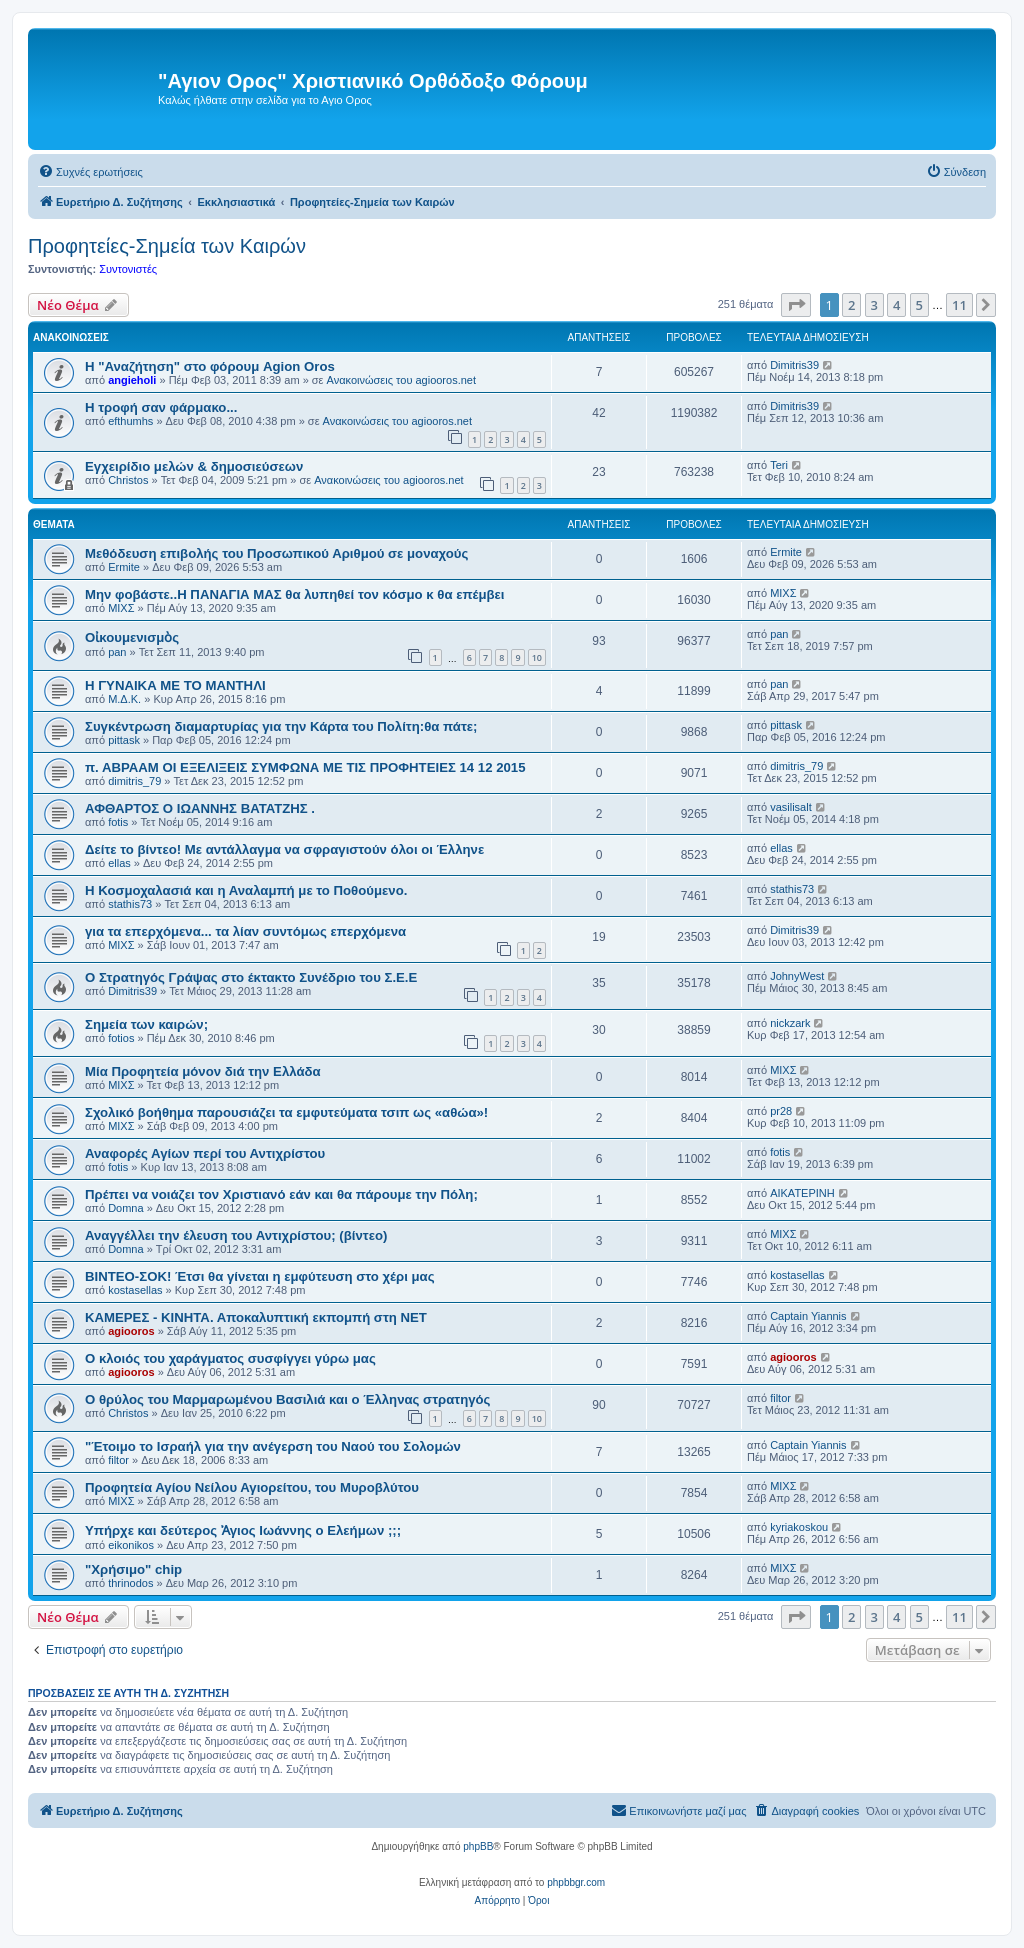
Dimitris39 (794, 365)
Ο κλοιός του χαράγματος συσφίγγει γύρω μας (230, 1358)
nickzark (790, 1023)
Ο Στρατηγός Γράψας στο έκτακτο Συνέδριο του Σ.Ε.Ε (251, 977)
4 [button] (896, 305)
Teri (779, 465)
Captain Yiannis (808, 1316)
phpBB (478, 1846)
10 (537, 657)
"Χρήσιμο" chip (133, 1569)
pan (117, 652)
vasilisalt (791, 807)
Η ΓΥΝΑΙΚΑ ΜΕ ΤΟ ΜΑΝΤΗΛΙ (175, 685)
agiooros (131, 1331)
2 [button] (851, 305)
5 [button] (919, 305)
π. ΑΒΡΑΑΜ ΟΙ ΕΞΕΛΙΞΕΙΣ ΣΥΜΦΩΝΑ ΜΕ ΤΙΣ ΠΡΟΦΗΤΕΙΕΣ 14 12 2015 (305, 767)
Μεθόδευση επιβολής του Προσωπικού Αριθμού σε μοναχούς (276, 553)
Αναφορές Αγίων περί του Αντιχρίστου (205, 1153)
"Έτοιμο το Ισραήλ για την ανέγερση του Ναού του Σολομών (273, 1446)
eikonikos (131, 1545)
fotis (118, 822)
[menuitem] (90, 172)
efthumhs (130, 421)
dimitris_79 (134, 781)
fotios (121, 1038)
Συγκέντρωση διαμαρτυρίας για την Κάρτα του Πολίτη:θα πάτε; (281, 726)
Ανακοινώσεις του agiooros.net (401, 380)
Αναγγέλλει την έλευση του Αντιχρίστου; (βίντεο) (236, 1235)
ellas (119, 863)
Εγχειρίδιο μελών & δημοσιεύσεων (194, 466)
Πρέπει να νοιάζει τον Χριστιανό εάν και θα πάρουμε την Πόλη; (281, 1194)
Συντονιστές (128, 269)
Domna (125, 1208)
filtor (780, 1398)
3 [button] (874, 305)
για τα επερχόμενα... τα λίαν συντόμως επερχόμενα (245, 931)
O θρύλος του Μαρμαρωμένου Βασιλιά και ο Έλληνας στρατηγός (287, 1399)
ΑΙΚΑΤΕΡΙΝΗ (802, 1193)
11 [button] (959, 305)
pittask (124, 740)
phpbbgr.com (576, 1882)
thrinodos (130, 1583)
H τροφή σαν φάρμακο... (161, 407)
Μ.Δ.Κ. (124, 699)
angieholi (132, 380)
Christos (128, 480)
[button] (796, 305)
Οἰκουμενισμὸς (132, 637)
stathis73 (130, 904)
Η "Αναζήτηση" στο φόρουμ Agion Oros (210, 366)
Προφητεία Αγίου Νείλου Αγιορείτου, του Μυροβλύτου (252, 1487)
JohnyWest (797, 976)
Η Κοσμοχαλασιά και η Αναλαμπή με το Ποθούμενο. (246, 890)
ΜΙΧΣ (121, 608)
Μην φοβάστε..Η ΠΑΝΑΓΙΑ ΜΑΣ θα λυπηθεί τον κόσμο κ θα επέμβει (295, 594)
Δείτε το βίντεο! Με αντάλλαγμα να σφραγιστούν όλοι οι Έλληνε (284, 849)
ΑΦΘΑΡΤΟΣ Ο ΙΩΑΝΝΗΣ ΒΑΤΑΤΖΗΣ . (200, 808)
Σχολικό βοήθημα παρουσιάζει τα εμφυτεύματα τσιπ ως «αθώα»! (286, 1112)
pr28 (781, 1111)
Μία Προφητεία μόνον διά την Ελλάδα (203, 1071)
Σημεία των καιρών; (146, 1024)
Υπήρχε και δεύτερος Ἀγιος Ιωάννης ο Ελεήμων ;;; (243, 1530)
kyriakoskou (799, 1527)
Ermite (124, 567)
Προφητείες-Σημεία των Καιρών (167, 246)
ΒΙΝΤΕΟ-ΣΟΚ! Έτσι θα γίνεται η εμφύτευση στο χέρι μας (260, 1276)
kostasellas (135, 1290)
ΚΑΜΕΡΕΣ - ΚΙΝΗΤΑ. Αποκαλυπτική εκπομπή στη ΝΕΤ (256, 1317)
